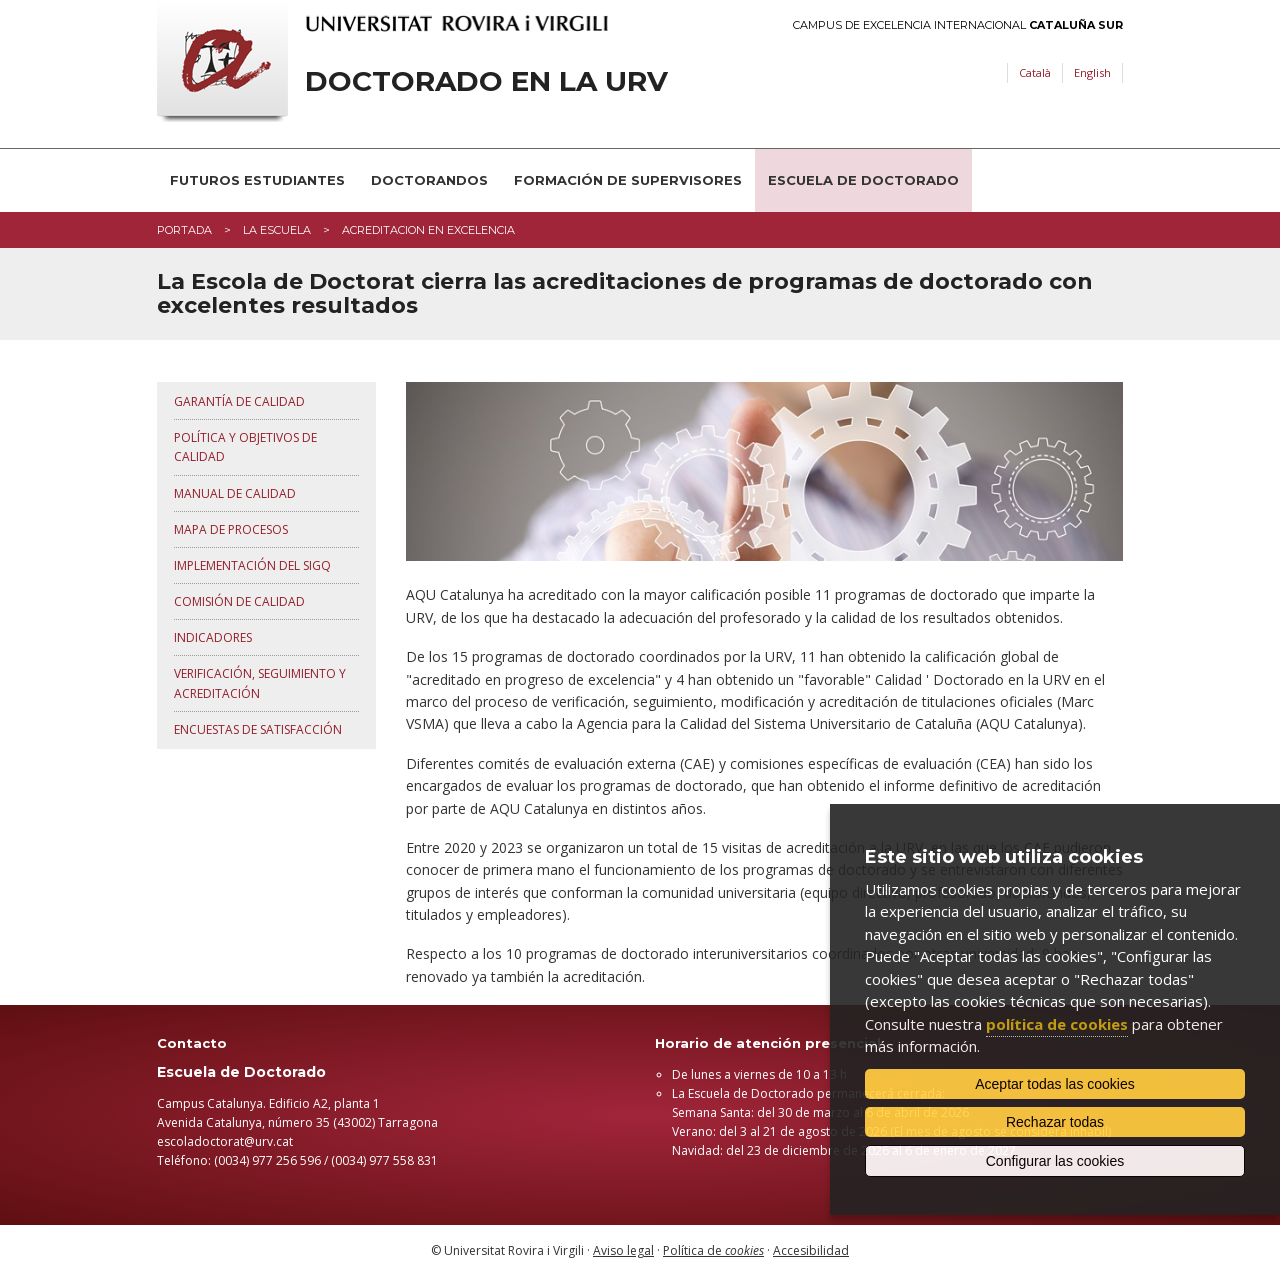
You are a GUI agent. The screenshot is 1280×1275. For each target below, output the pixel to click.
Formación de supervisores (628, 180)
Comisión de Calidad (239, 601)
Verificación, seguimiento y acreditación (260, 683)
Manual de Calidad (235, 493)
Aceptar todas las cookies (1055, 1084)
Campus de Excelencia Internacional (958, 25)
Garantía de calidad (239, 401)
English (1092, 72)
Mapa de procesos (231, 529)
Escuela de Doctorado (863, 180)
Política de (713, 1250)
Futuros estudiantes (257, 180)
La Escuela (277, 230)
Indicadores (213, 637)
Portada (184, 230)
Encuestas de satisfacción (258, 729)
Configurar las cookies (1055, 1161)
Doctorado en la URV (486, 81)
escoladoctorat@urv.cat (225, 1141)
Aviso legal (623, 1250)
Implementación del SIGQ (252, 565)
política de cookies (1057, 1024)
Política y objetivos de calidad (245, 447)
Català (1035, 72)
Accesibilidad (811, 1250)
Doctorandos (429, 180)
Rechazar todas (1055, 1122)
